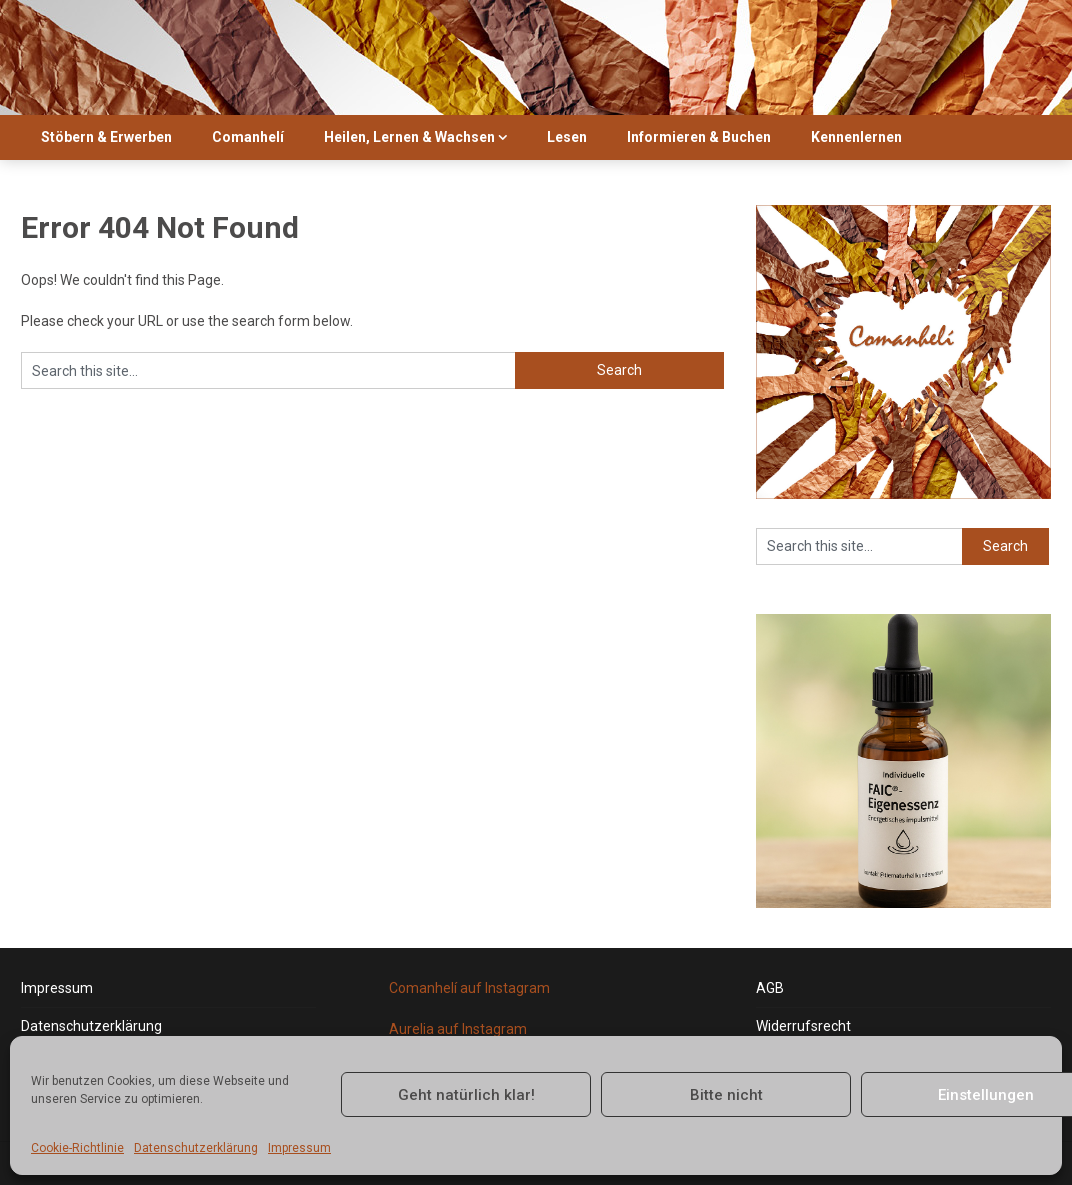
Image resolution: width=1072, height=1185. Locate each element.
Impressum (299, 1148)
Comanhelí (248, 137)
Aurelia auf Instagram (458, 1029)
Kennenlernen (856, 137)
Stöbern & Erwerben (106, 137)
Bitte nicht (726, 1095)
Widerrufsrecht (803, 1026)
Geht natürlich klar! (466, 1095)
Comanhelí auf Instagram (469, 988)
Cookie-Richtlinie (77, 1148)
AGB (770, 988)
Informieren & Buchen (699, 137)
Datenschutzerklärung (196, 1148)
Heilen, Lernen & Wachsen (409, 137)
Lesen (567, 137)
